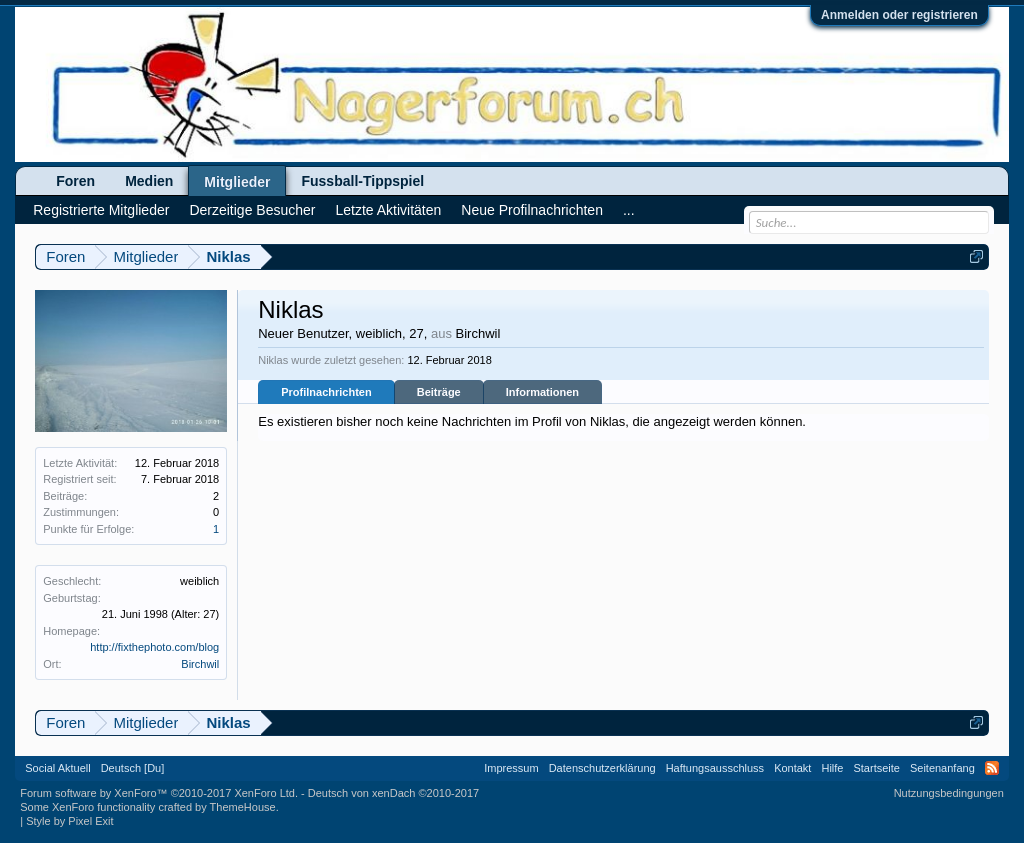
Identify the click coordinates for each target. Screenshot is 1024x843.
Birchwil (200, 664)
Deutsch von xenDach (393, 793)
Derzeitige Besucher (252, 210)
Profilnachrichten (326, 392)
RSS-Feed (992, 768)
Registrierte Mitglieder (101, 210)
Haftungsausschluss (715, 768)
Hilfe (832, 768)
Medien (149, 181)
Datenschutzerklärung (602, 768)
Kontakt (792, 768)
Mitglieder (237, 182)
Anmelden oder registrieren (899, 15)
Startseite (876, 768)
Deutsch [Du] (133, 768)
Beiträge (439, 392)
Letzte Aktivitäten (388, 210)
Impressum (511, 768)
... (629, 210)
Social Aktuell (57, 768)
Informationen (542, 392)
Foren (75, 181)
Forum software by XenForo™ (159, 793)
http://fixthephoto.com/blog (154, 647)
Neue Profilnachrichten (532, 210)
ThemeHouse (243, 807)
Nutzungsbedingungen (949, 793)
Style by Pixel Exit (69, 821)
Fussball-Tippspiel (362, 181)
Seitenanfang (942, 768)
